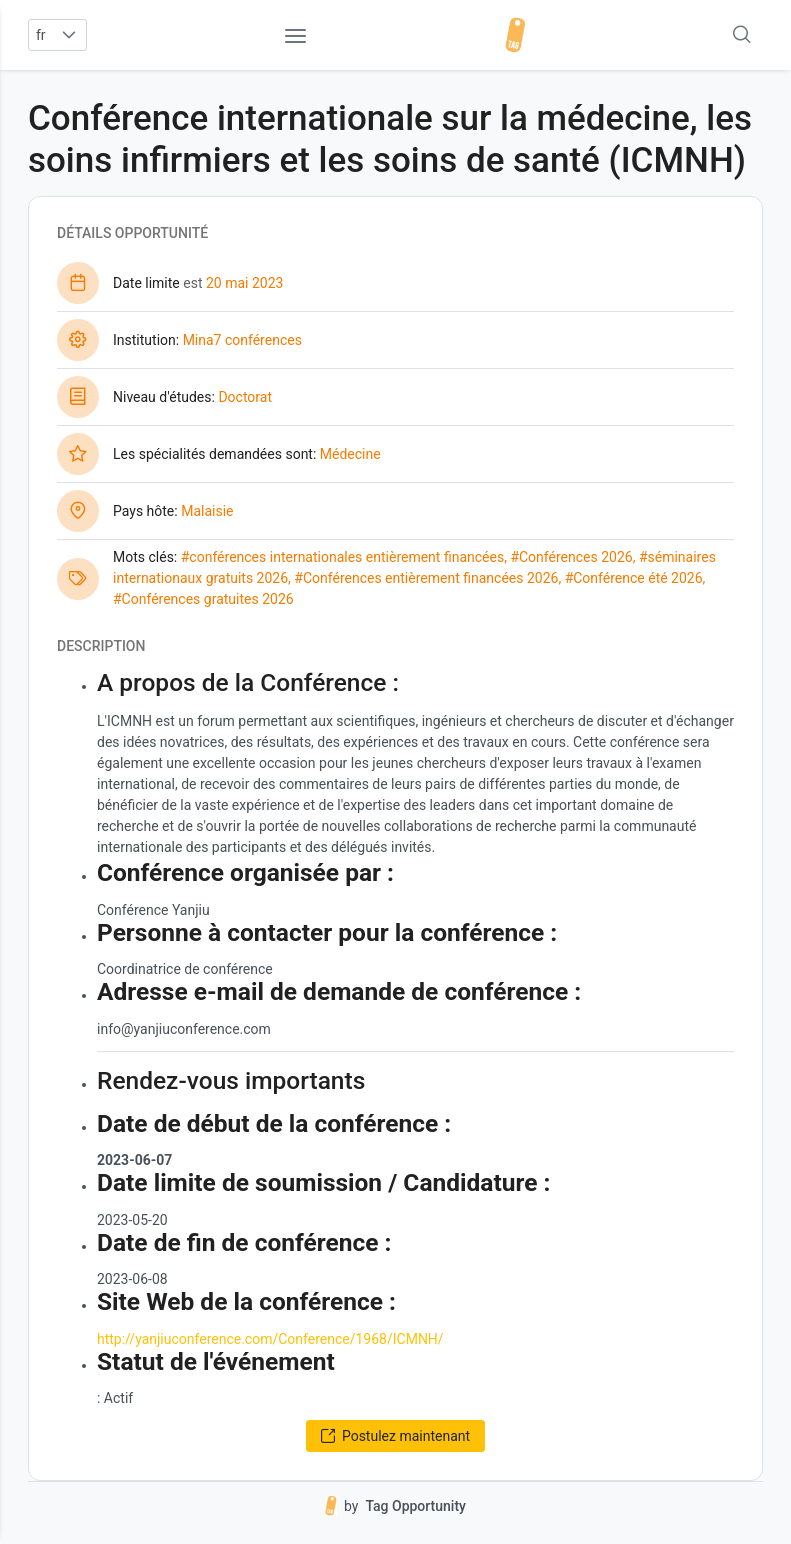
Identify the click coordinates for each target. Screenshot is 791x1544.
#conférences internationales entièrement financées (342, 557)
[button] (69, 35)
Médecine (350, 454)
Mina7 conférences (242, 340)
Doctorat (245, 397)
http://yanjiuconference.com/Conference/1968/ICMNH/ (270, 1339)
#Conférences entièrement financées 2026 (426, 578)
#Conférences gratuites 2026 (203, 599)
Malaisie (207, 511)
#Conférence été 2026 (634, 578)
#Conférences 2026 (571, 557)
